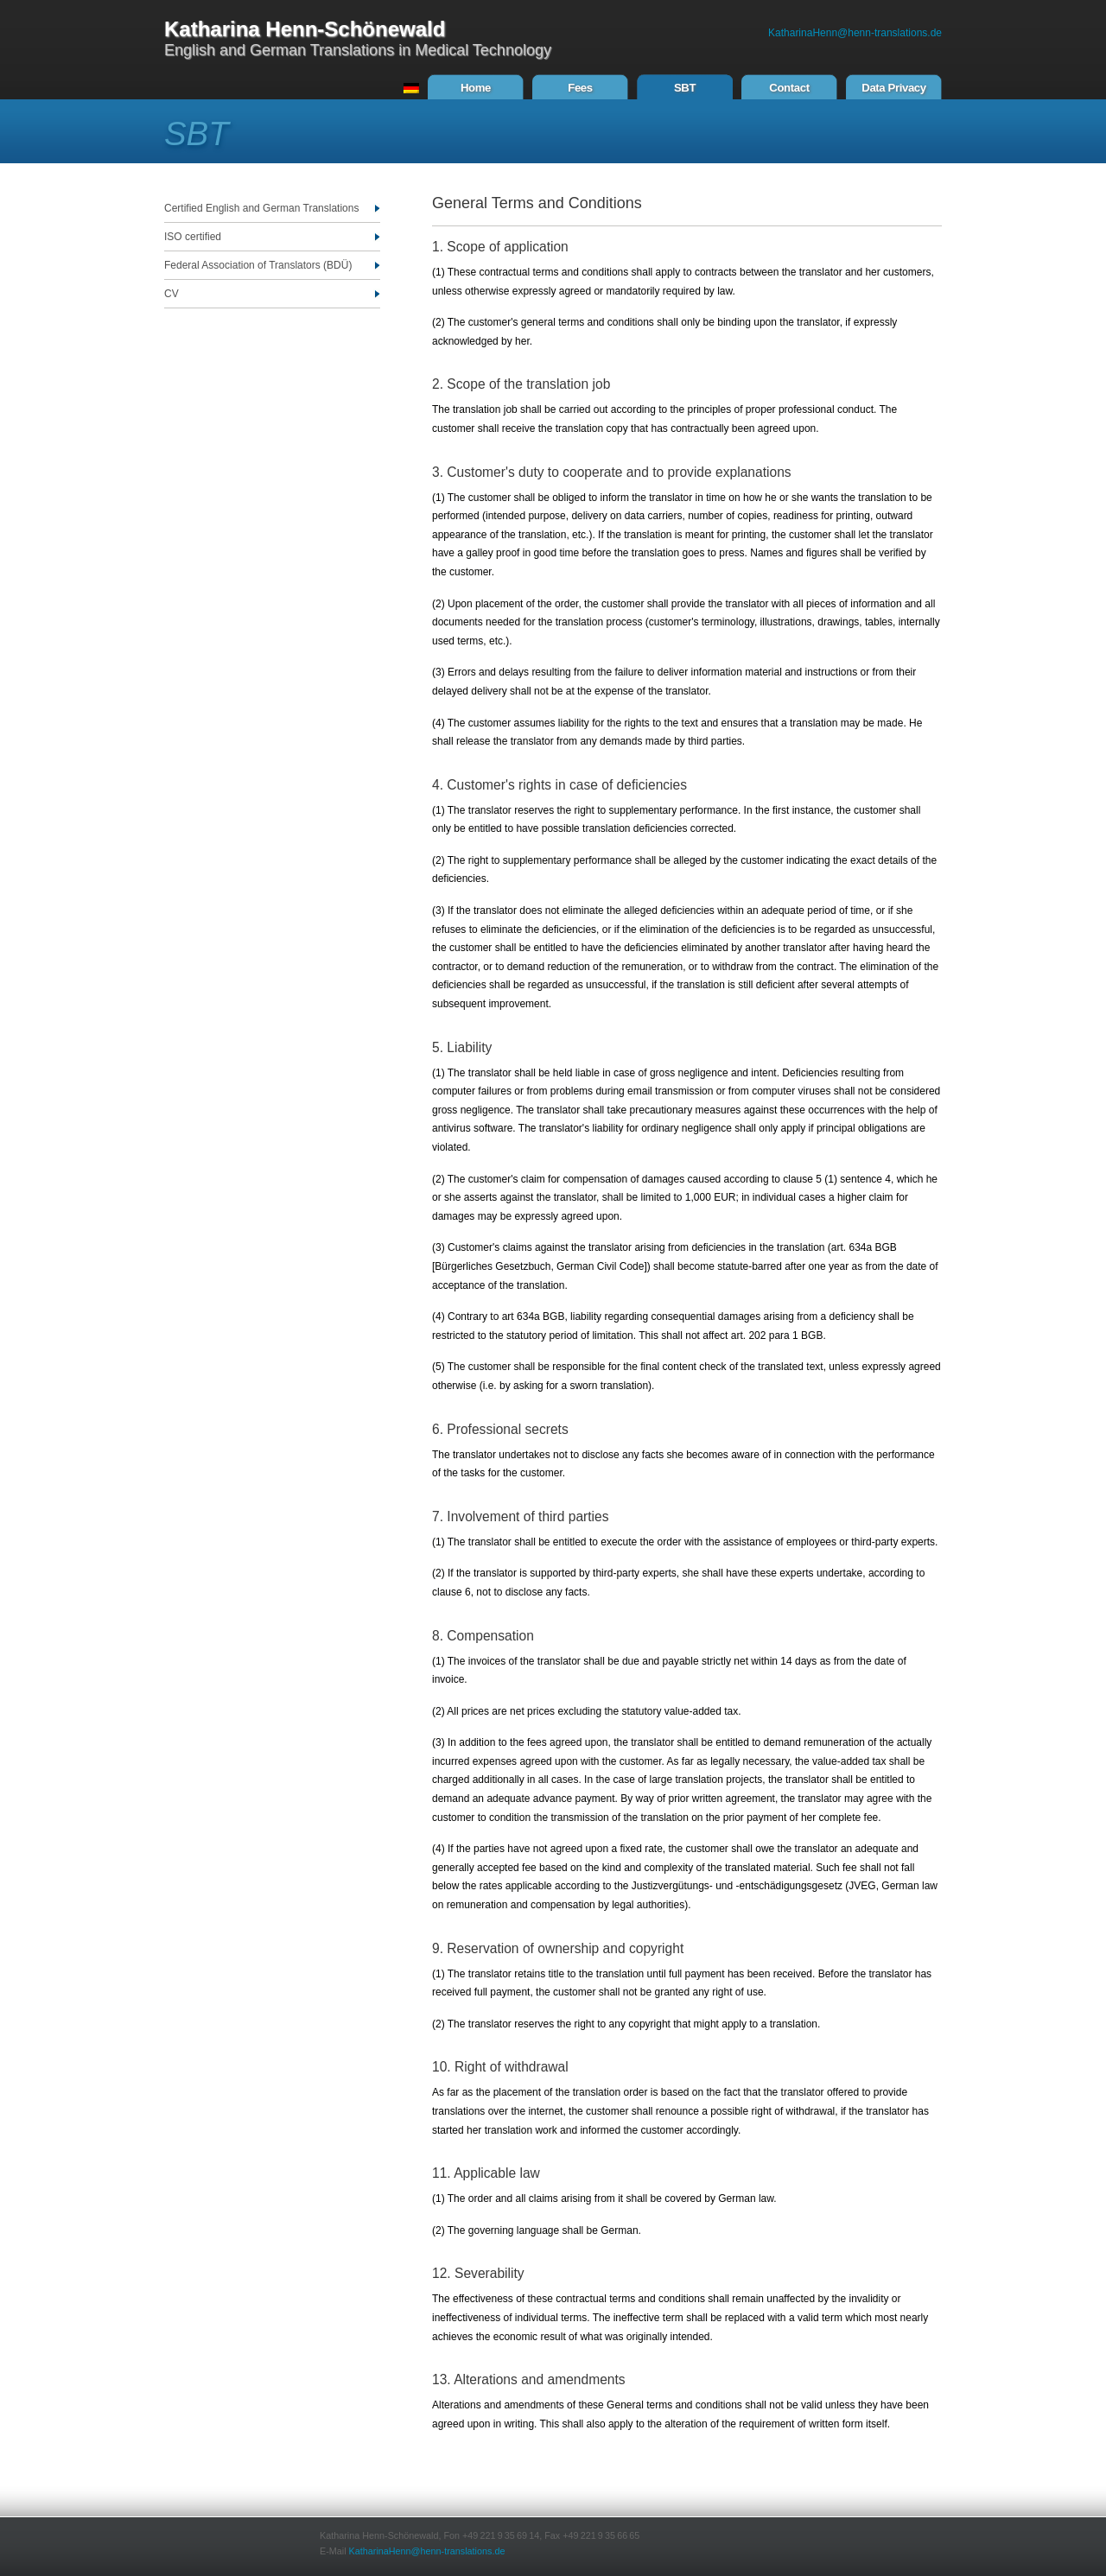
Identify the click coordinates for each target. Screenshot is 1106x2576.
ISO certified (192, 237)
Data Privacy (893, 87)
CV (171, 294)
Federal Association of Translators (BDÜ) (258, 265)
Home (476, 87)
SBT (685, 87)
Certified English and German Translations (261, 208)
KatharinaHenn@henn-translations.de (855, 33)
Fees (580, 87)
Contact (789, 87)
